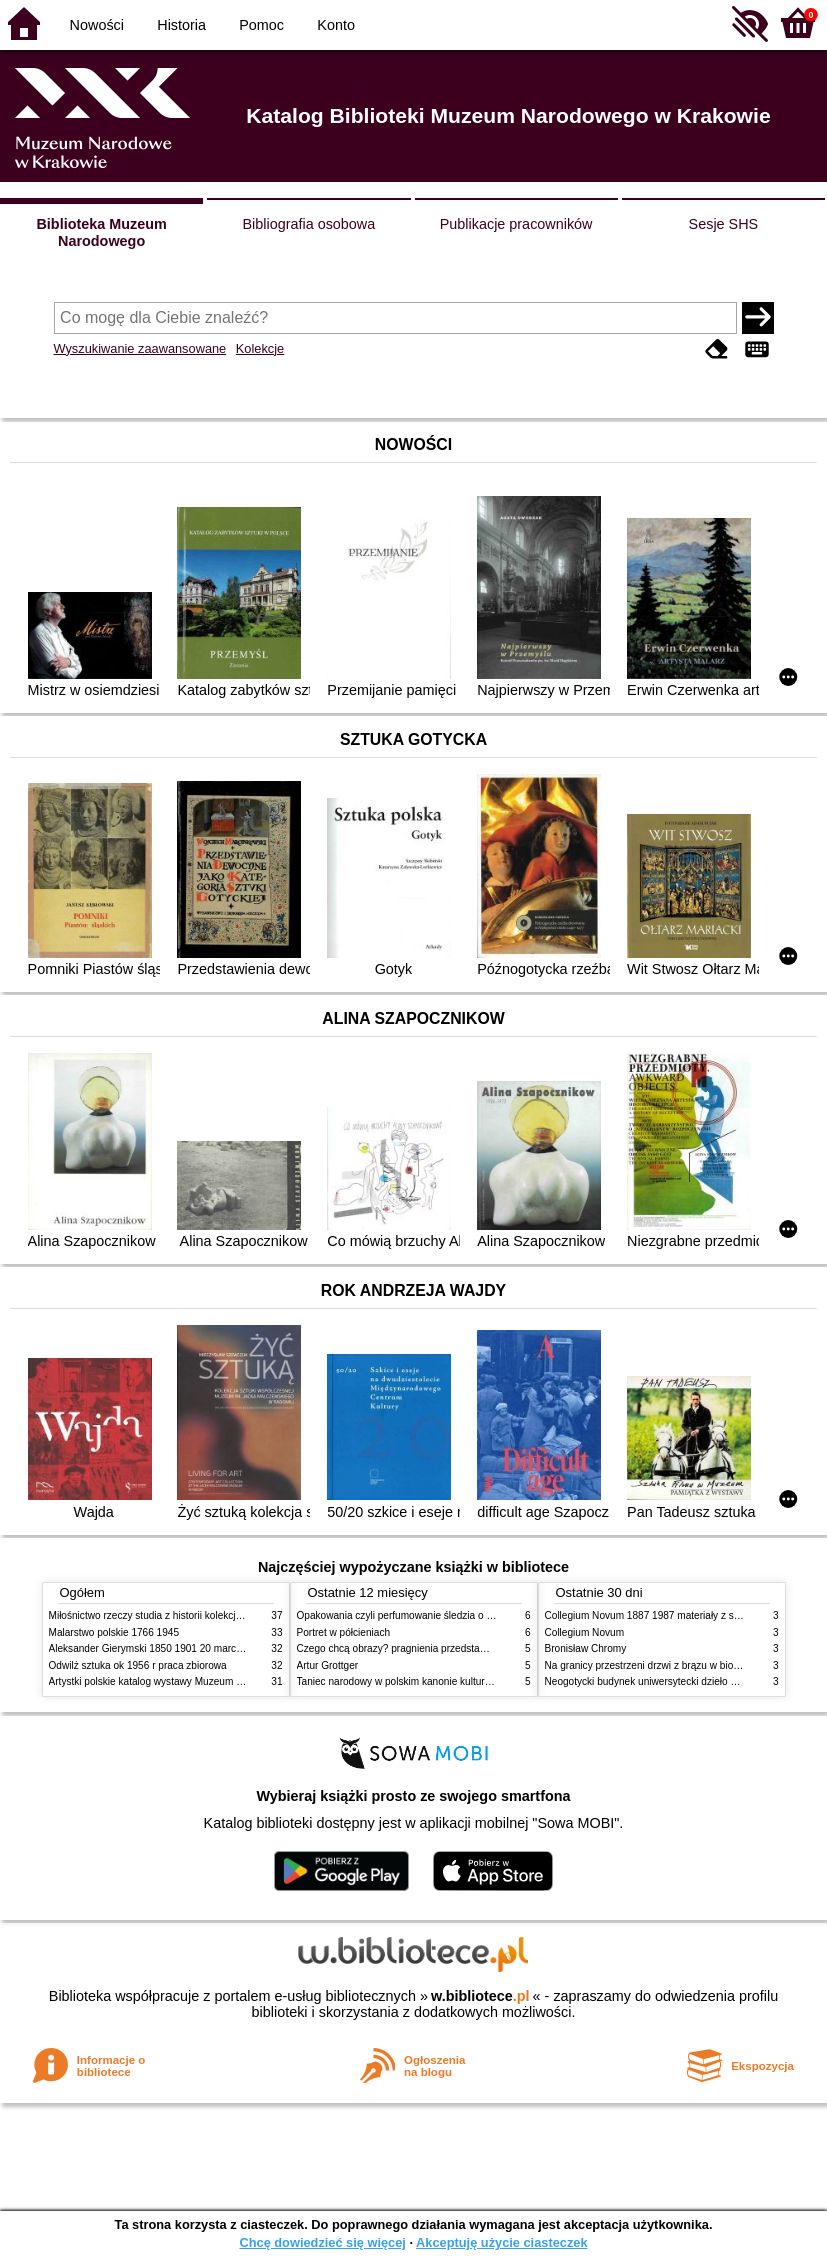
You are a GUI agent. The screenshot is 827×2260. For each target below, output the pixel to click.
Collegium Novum (585, 1632)
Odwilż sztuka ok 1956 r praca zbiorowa (138, 1665)
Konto (336, 25)
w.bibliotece (480, 1996)
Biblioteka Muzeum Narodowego (101, 232)
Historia (181, 25)
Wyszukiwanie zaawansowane (140, 348)
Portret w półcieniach (344, 1632)
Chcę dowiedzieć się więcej (322, 2242)
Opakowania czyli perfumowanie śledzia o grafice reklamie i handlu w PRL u (467, 1615)
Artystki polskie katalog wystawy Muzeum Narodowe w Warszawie (196, 1681)
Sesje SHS (724, 224)
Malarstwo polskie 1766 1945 (114, 1632)
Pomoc (261, 25)
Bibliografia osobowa (308, 224)
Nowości (97, 25)
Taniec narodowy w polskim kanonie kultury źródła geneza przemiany (451, 1681)
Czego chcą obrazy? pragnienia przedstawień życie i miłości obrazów (451, 1648)
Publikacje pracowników (516, 224)
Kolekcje (260, 348)
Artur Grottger (328, 1665)
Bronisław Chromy (586, 1648)
